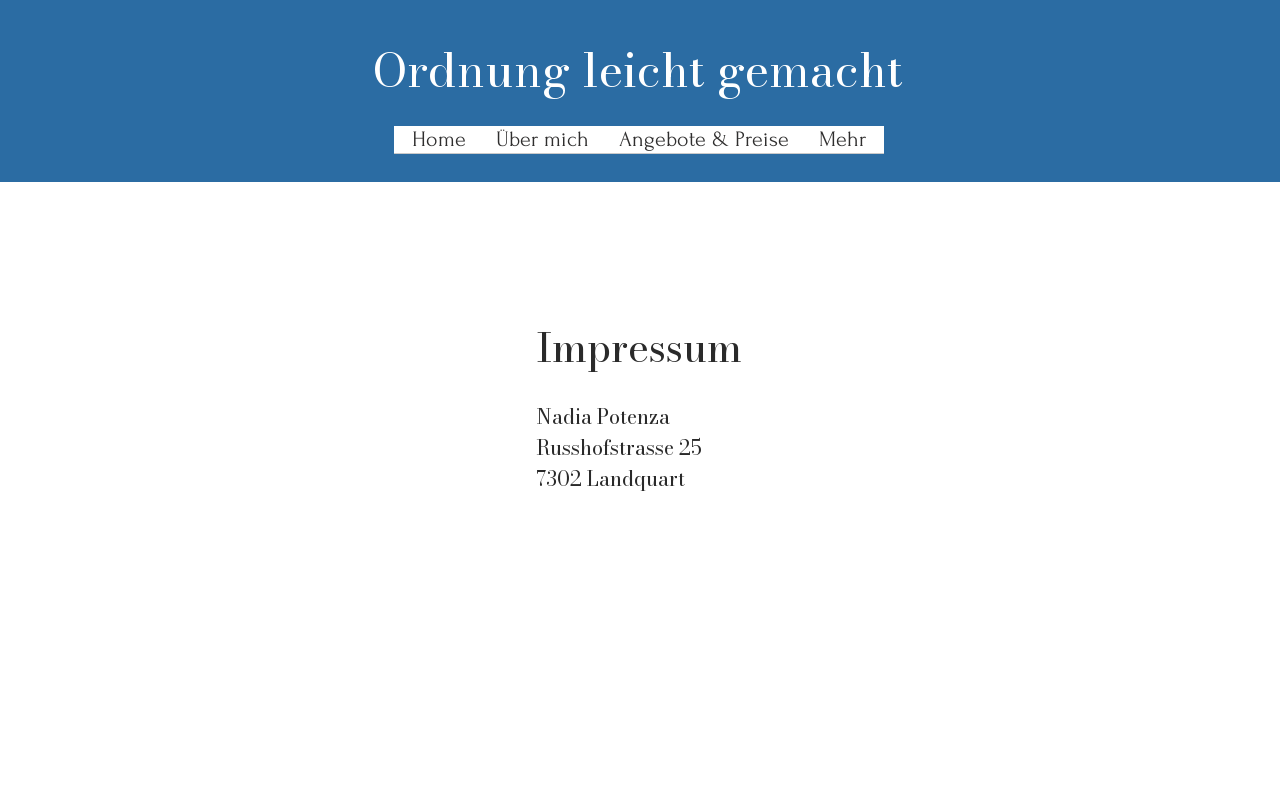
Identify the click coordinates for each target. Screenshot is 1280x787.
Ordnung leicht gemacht (637, 70)
